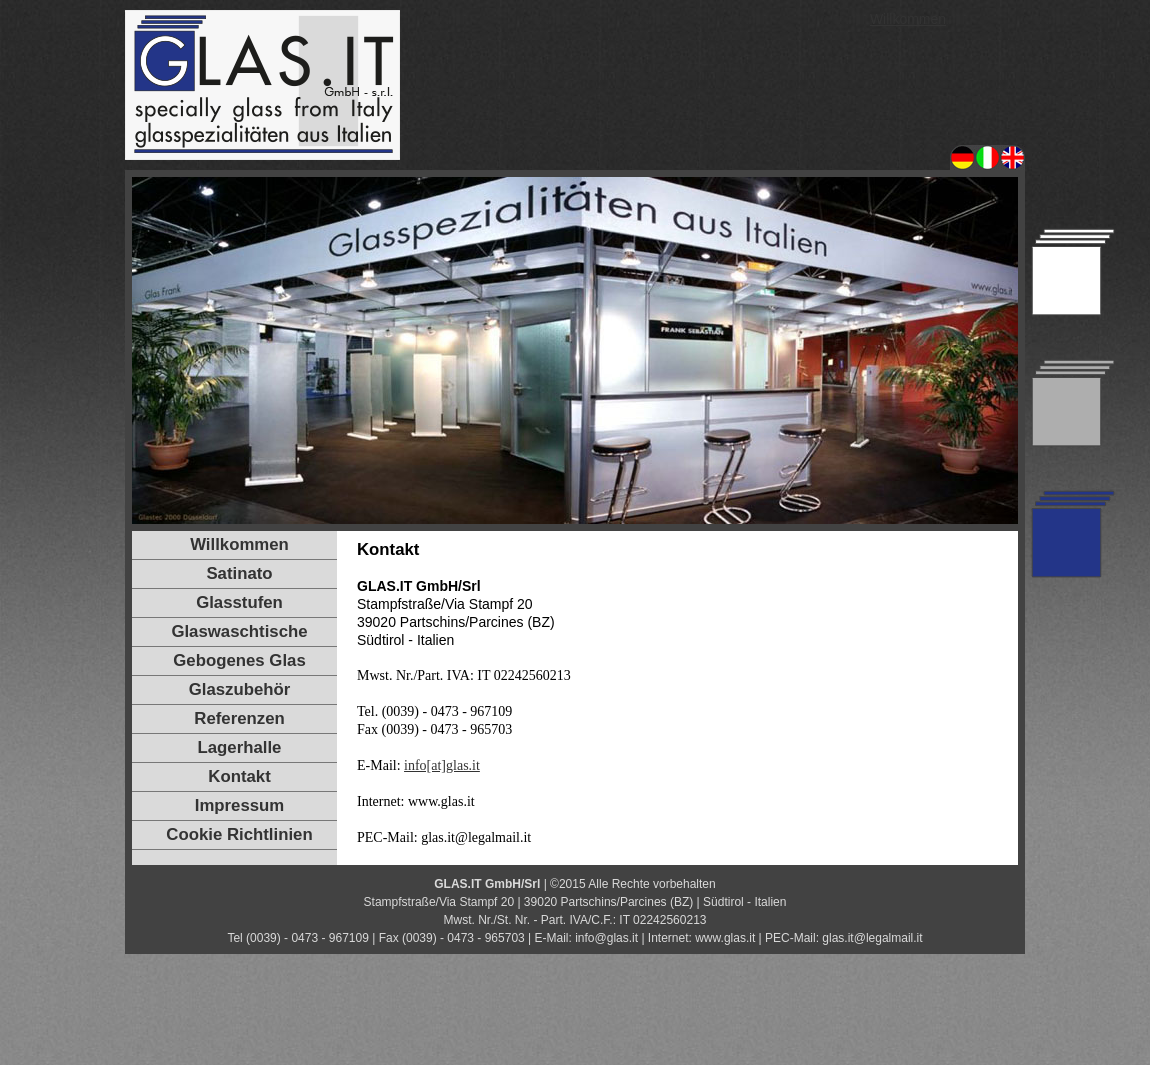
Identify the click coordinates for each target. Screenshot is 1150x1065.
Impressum (240, 805)
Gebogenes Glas (239, 660)
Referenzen (239, 718)
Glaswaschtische (239, 631)
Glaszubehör (240, 689)
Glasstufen (239, 602)
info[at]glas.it (442, 765)
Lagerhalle (240, 747)
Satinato (239, 573)
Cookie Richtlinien (239, 834)
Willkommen (908, 19)
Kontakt (239, 776)
